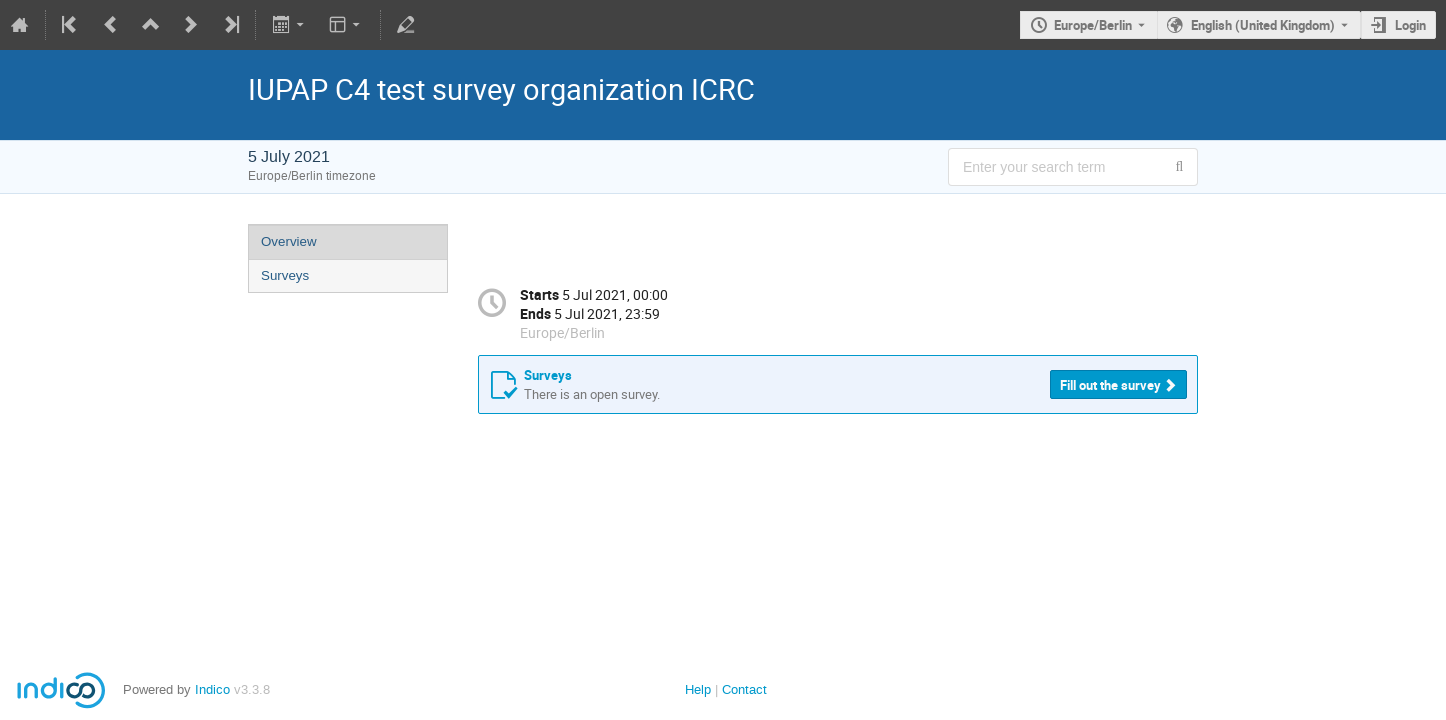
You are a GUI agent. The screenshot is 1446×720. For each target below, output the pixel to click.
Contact (744, 689)
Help (698, 689)
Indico (212, 689)
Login (1410, 25)
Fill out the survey (1110, 385)
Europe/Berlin (1093, 25)
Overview (289, 241)
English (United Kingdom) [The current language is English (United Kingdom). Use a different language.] (1263, 25)
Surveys (285, 275)
